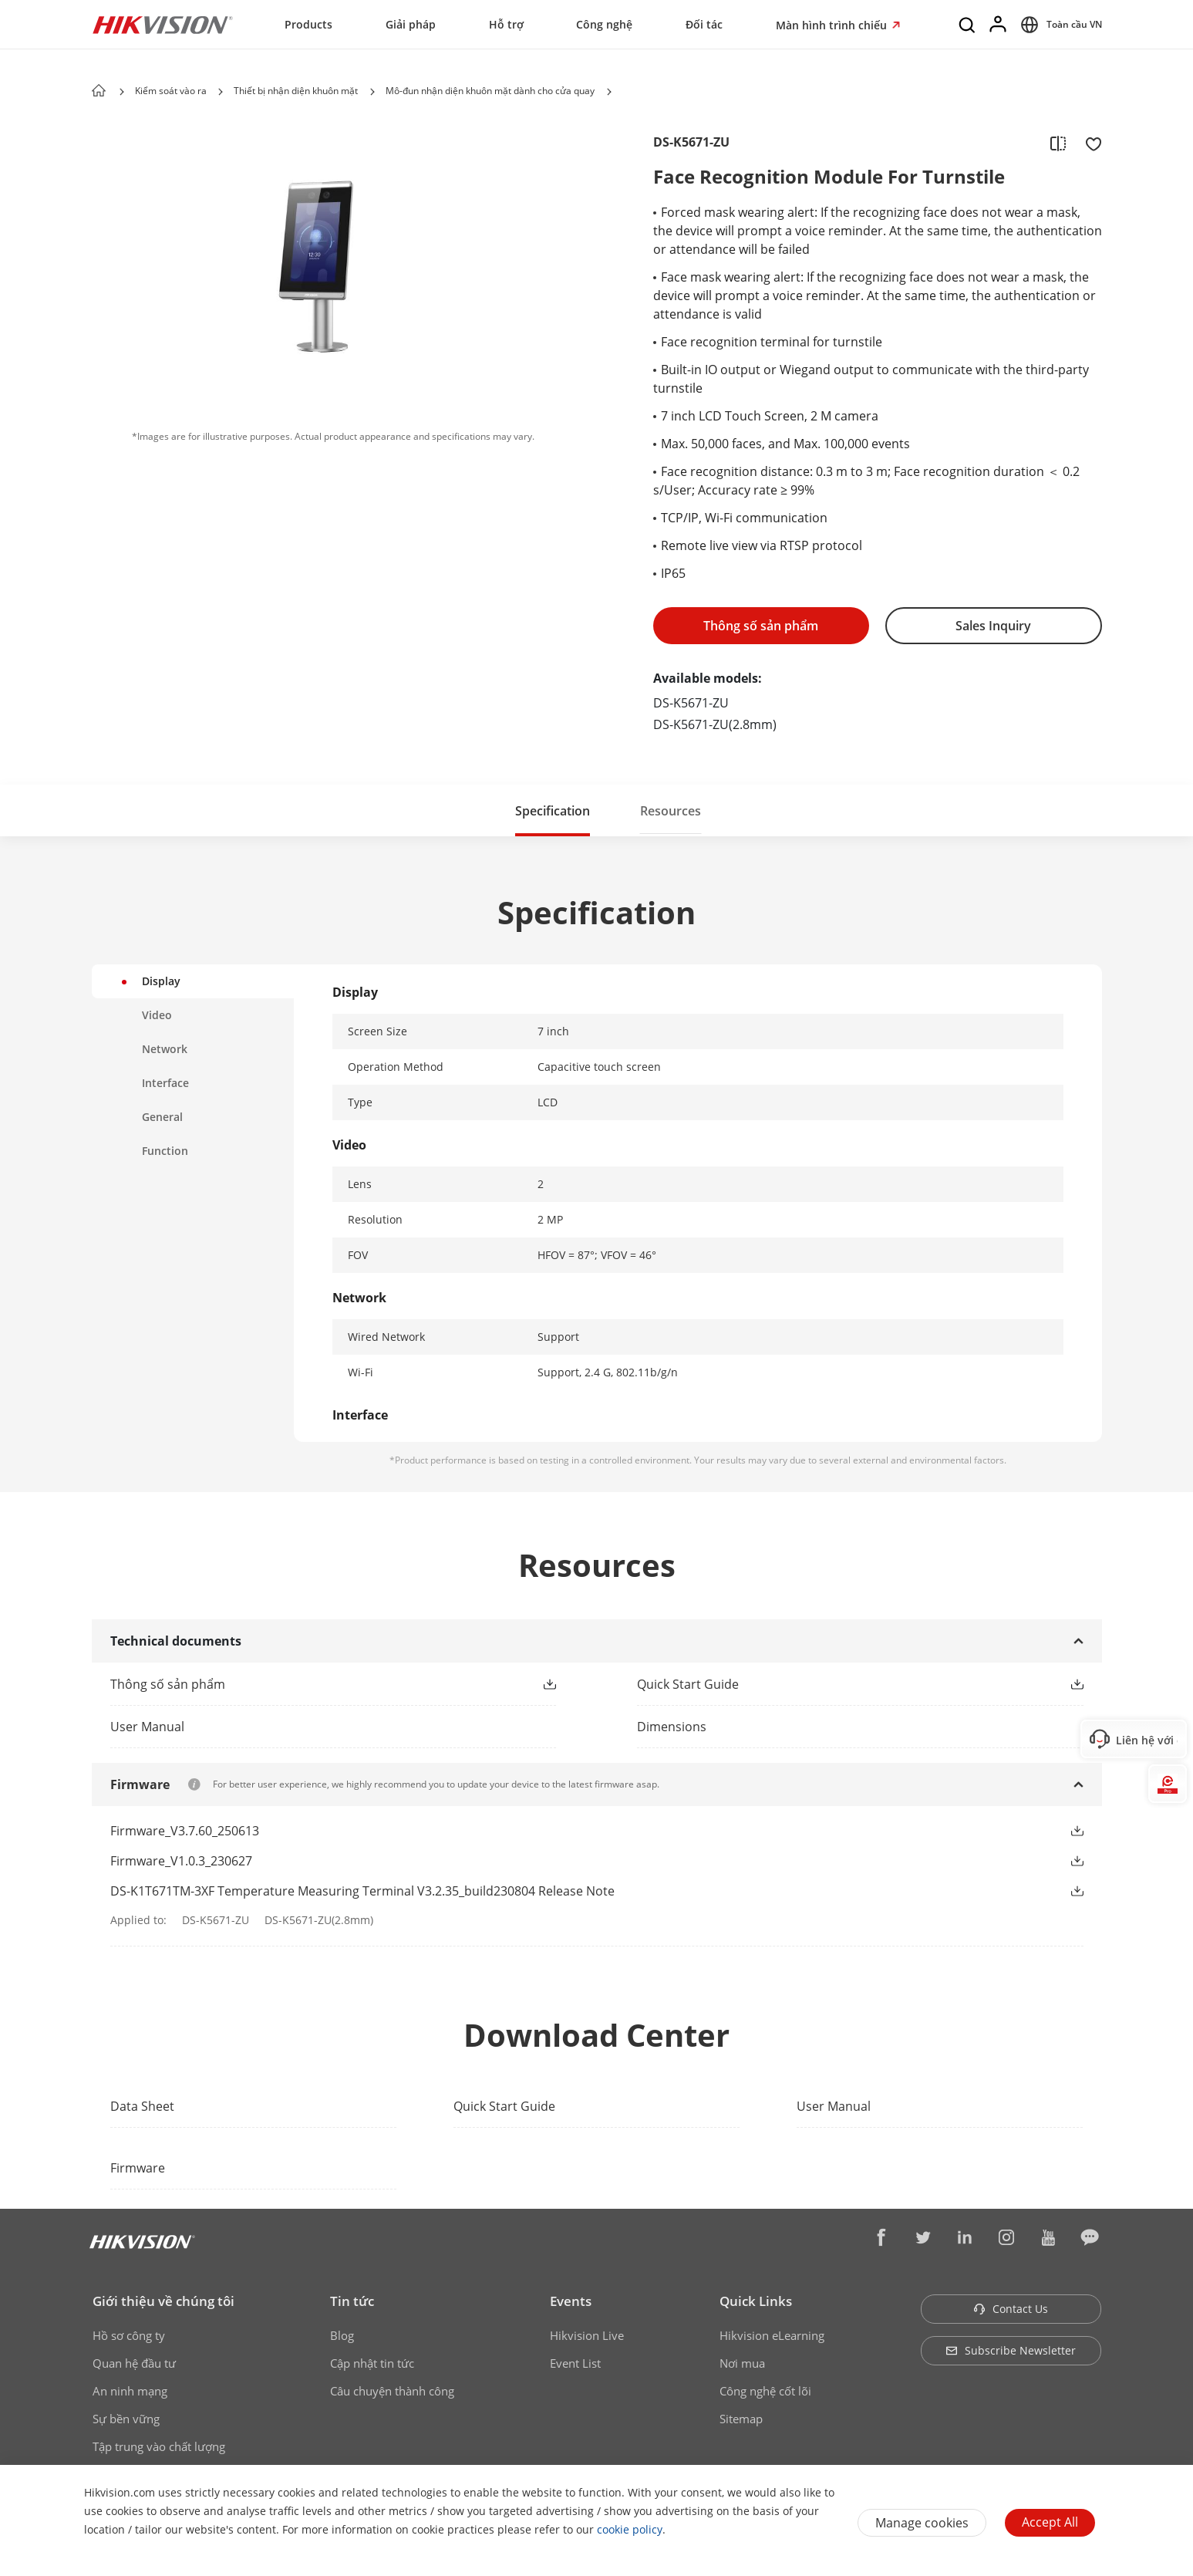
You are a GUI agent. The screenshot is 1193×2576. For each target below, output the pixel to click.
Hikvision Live (587, 2335)
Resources (670, 810)
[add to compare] (1058, 142)
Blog (342, 2335)
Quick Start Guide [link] (504, 2106)
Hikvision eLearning (772, 2335)
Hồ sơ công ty (129, 2335)
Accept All (1050, 2522)
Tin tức (352, 2301)
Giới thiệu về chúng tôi (163, 2301)
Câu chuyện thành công (392, 2391)
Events (570, 2301)
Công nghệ (604, 24)
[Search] (968, 25)
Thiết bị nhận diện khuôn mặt (296, 90)
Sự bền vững (126, 2418)
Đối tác (704, 24)
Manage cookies (922, 2522)
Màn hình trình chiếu (833, 25)
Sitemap (741, 2418)
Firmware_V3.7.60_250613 (184, 1830)
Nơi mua (742, 2363)
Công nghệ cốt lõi (765, 2391)
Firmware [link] (137, 2167)
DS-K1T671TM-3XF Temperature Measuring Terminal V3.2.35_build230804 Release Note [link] (362, 1890)
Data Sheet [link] (142, 2106)
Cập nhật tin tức (372, 2363)
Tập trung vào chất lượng (159, 2446)
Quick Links (756, 2301)
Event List (575, 2363)
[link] (309, 1684)
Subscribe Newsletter (1010, 2350)
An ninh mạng (130, 2391)
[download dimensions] (860, 1726)
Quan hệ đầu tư (134, 2363)
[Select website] (1059, 25)
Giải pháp (411, 24)
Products (308, 24)
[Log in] (999, 25)
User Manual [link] (834, 2106)
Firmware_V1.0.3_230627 (181, 1860)
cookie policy (629, 2529)
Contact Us (1010, 2308)
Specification (552, 810)
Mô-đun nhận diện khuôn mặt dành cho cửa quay (490, 90)
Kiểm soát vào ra (172, 90)
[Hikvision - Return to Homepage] (163, 24)
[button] (220, 92)
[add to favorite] (1089, 142)
